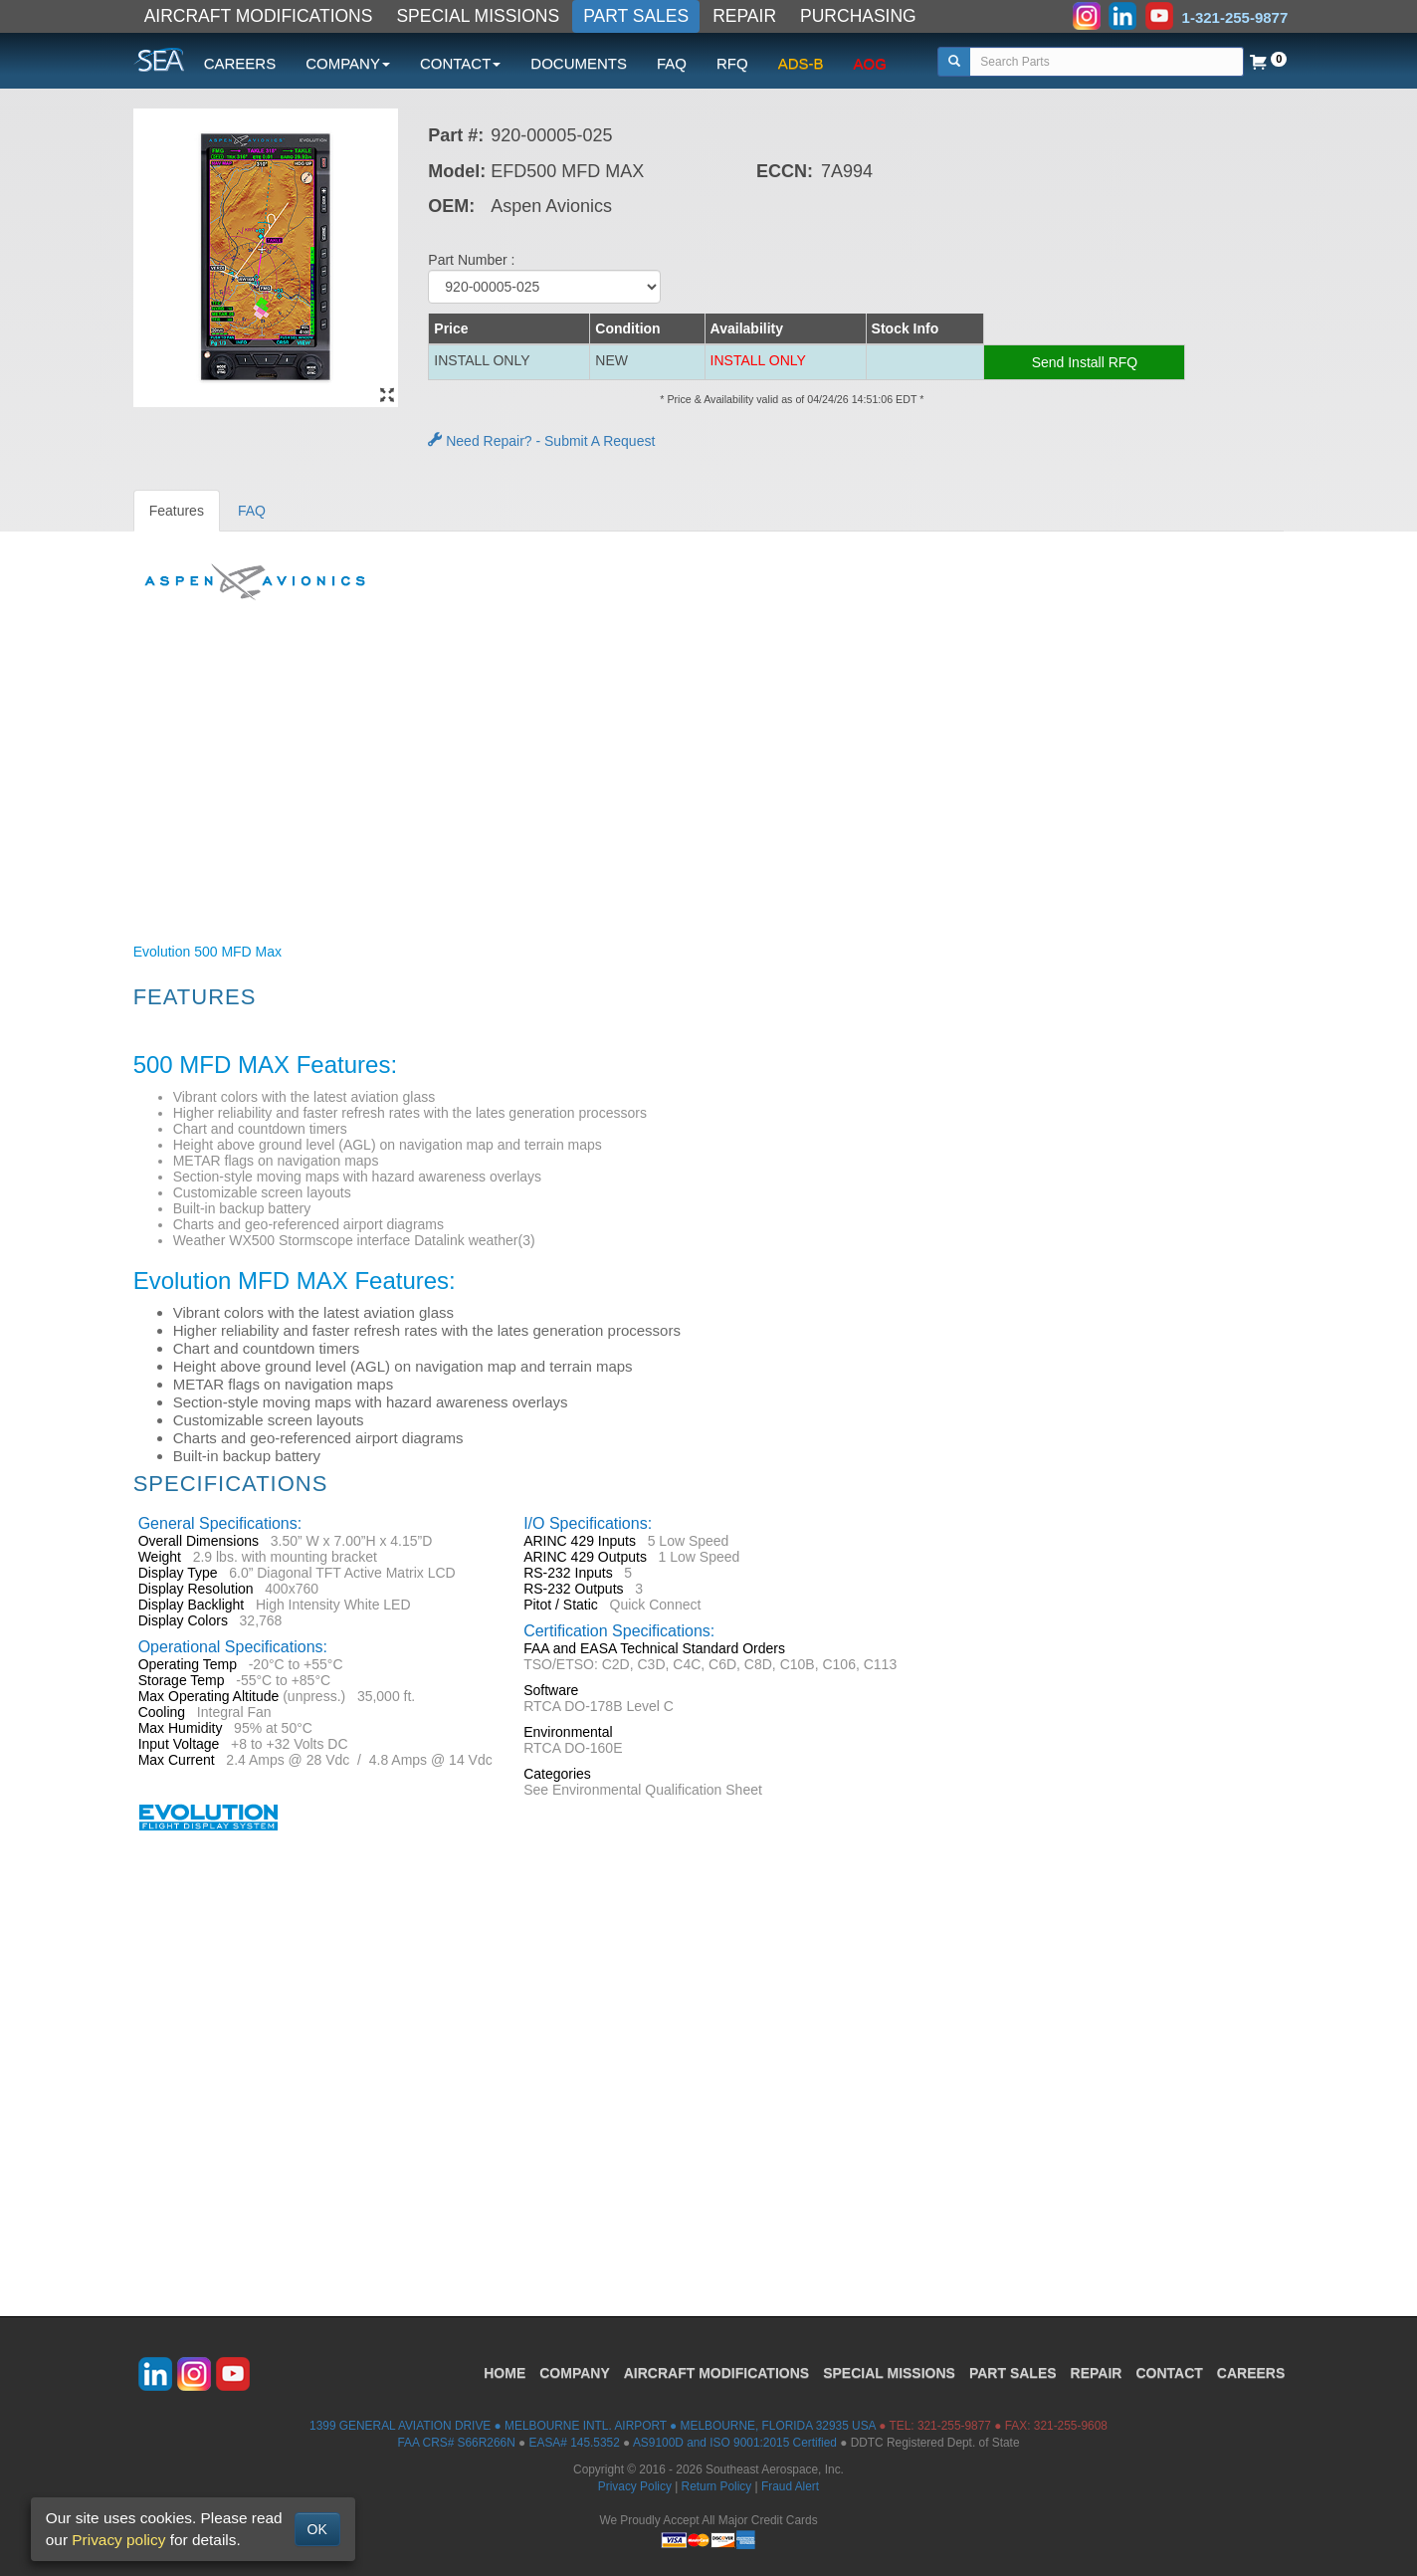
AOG (870, 63)
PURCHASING (858, 16)
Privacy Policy (635, 2486)
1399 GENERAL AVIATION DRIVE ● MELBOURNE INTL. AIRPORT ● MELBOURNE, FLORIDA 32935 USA (592, 2426)
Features (176, 511)
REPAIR (744, 16)
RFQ (732, 63)
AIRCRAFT (716, 2373)
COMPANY (574, 2373)
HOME (504, 2373)
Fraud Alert (790, 2486)
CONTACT (1168, 2373)
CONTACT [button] (460, 63)
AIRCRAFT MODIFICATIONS (258, 16)
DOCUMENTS (578, 63)
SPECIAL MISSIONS (477, 16)
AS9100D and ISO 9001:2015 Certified (735, 2443)
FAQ (672, 63)
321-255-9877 (954, 2426)
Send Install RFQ (1085, 362)
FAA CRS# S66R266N (455, 2443)
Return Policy (717, 2486)
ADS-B (801, 63)
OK (317, 2529)
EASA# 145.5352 (574, 2443)
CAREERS (240, 63)
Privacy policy (118, 2539)
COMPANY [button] (347, 63)
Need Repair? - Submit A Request (541, 441)
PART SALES (636, 16)
